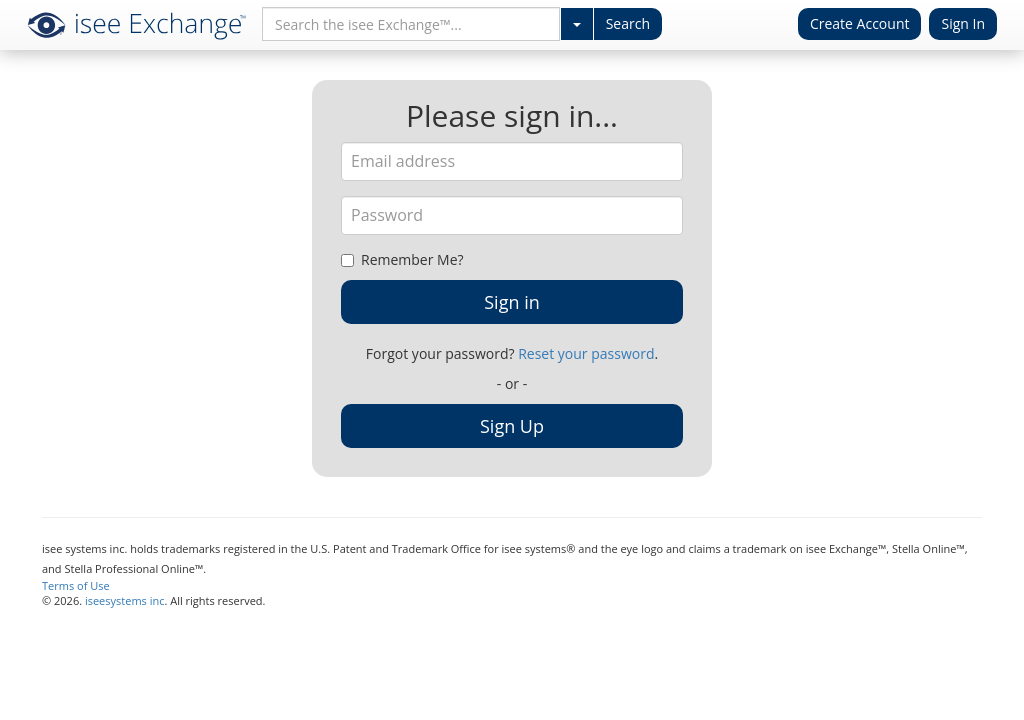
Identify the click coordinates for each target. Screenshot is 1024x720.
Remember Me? (402, 259)
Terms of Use (76, 585)
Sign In (963, 23)
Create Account (860, 23)
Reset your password (586, 353)
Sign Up (512, 426)
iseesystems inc (125, 600)
